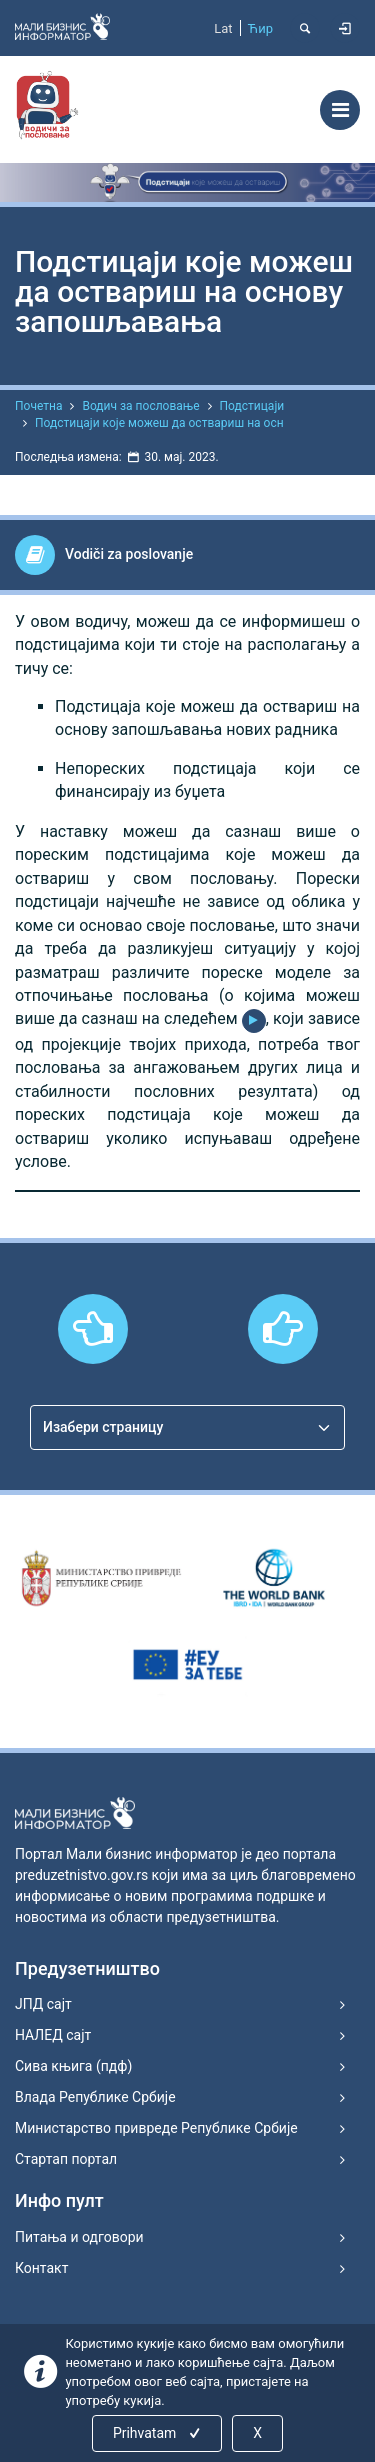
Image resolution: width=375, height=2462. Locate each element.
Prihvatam (158, 2433)
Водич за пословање (140, 406)
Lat (223, 28)
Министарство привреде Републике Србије (156, 2128)
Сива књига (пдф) (73, 2066)
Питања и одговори (79, 2237)
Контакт (41, 2268)
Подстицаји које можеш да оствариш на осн (159, 423)
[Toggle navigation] (340, 110)
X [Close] (257, 2433)
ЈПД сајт (43, 2004)
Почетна (38, 406)
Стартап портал (66, 2159)
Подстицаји (252, 406)
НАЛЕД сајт (53, 2035)
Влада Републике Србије (95, 2097)
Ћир (260, 28)
